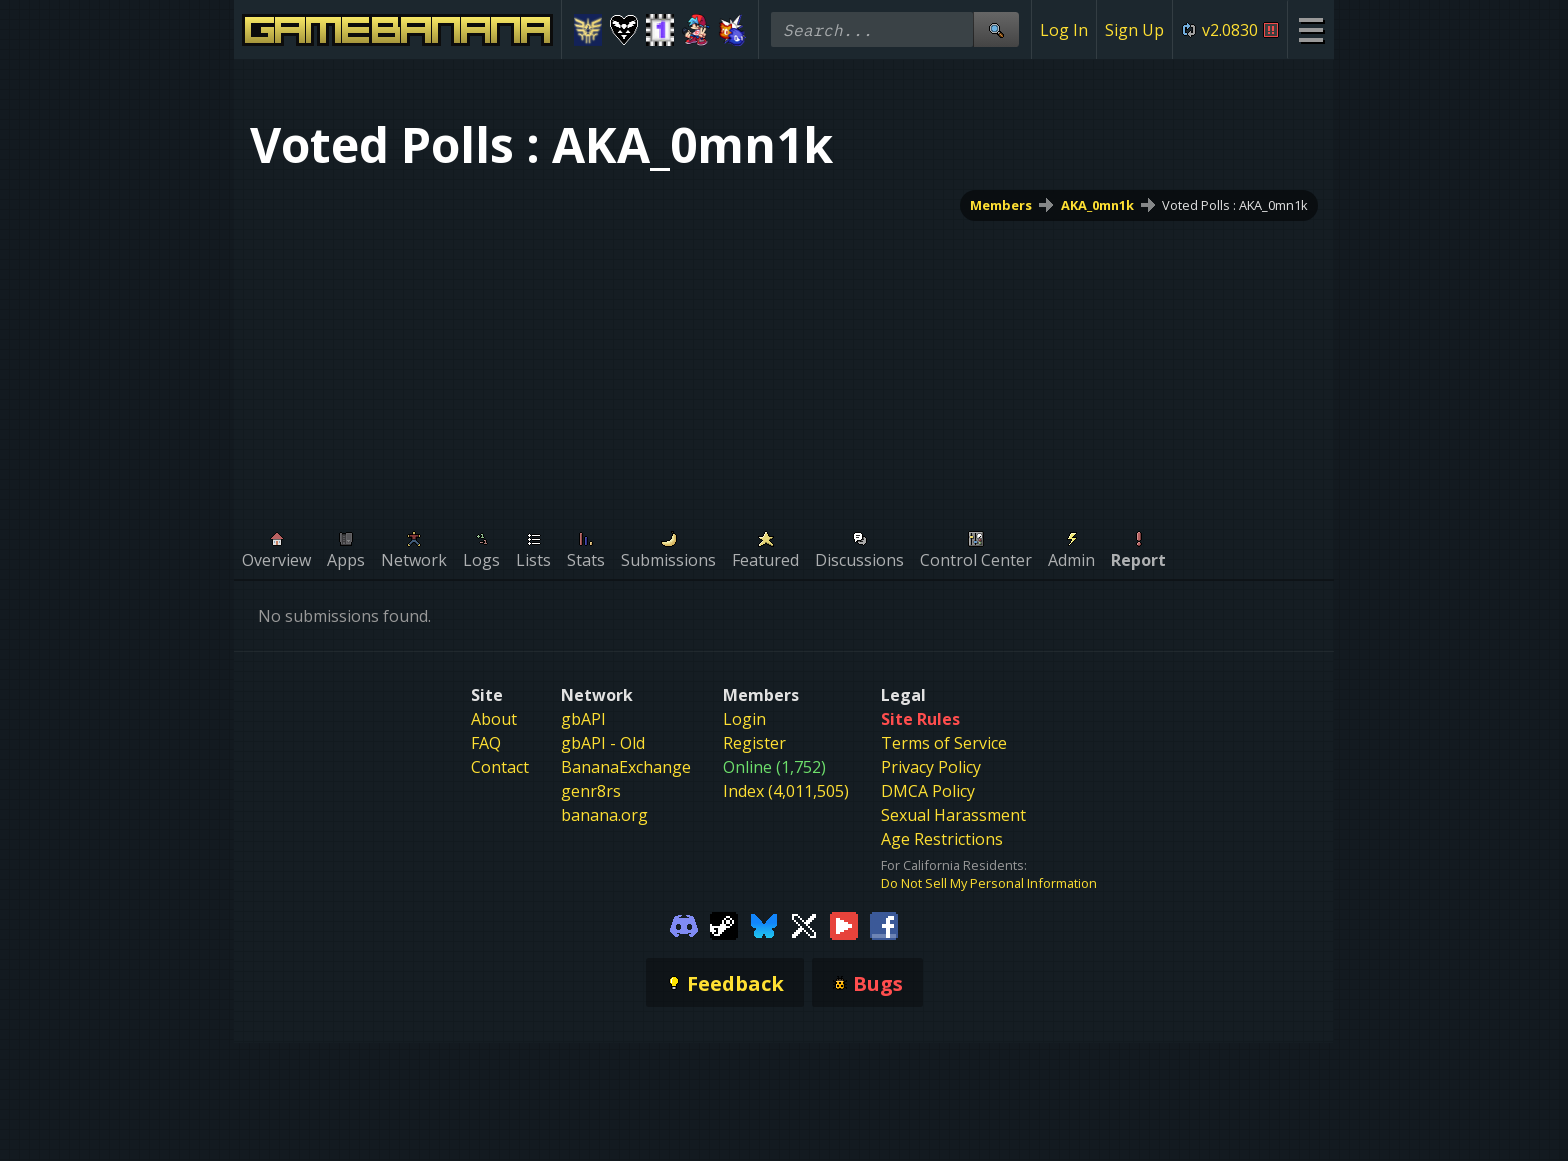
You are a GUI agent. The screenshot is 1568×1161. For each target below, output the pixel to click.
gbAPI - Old (603, 743)
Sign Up (1134, 30)
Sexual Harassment (953, 815)
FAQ (486, 743)
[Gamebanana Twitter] (804, 924)
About (494, 719)
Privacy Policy (931, 767)
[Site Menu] (1310, 29)
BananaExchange (626, 767)
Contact (500, 767)
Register (754, 743)
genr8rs (591, 791)
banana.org (604, 815)
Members (1001, 205)
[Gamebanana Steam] (724, 924)
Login (744, 719)
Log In (1064, 30)
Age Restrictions (942, 839)
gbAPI (583, 719)
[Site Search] (996, 29)
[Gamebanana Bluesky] (764, 924)
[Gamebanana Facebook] (884, 924)
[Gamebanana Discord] (684, 924)
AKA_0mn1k (1097, 205)
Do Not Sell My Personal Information (989, 883)
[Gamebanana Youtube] (844, 924)
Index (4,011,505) (786, 791)
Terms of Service (944, 743)
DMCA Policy (928, 791)
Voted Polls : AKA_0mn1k (1235, 205)
